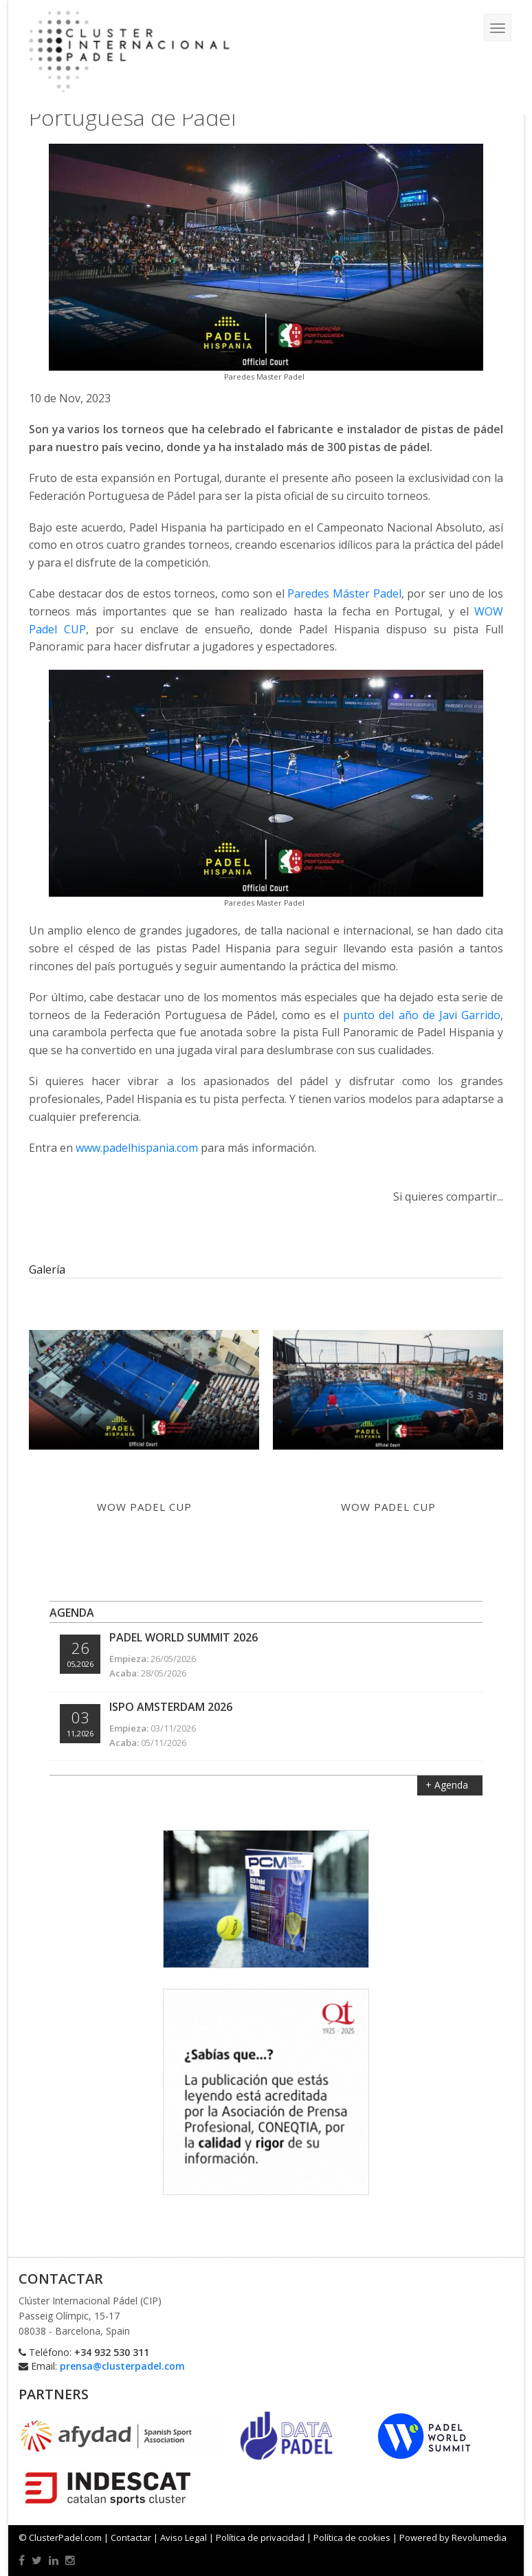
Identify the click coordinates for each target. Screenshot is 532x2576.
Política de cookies (351, 2537)
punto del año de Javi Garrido (421, 1015)
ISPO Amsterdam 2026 (170, 1706)
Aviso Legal (183, 2537)
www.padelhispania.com (137, 1147)
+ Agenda (448, 1784)
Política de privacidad (260, 2537)
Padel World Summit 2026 (183, 1637)
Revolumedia (479, 2537)
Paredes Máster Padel (344, 593)
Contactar (131, 2537)
